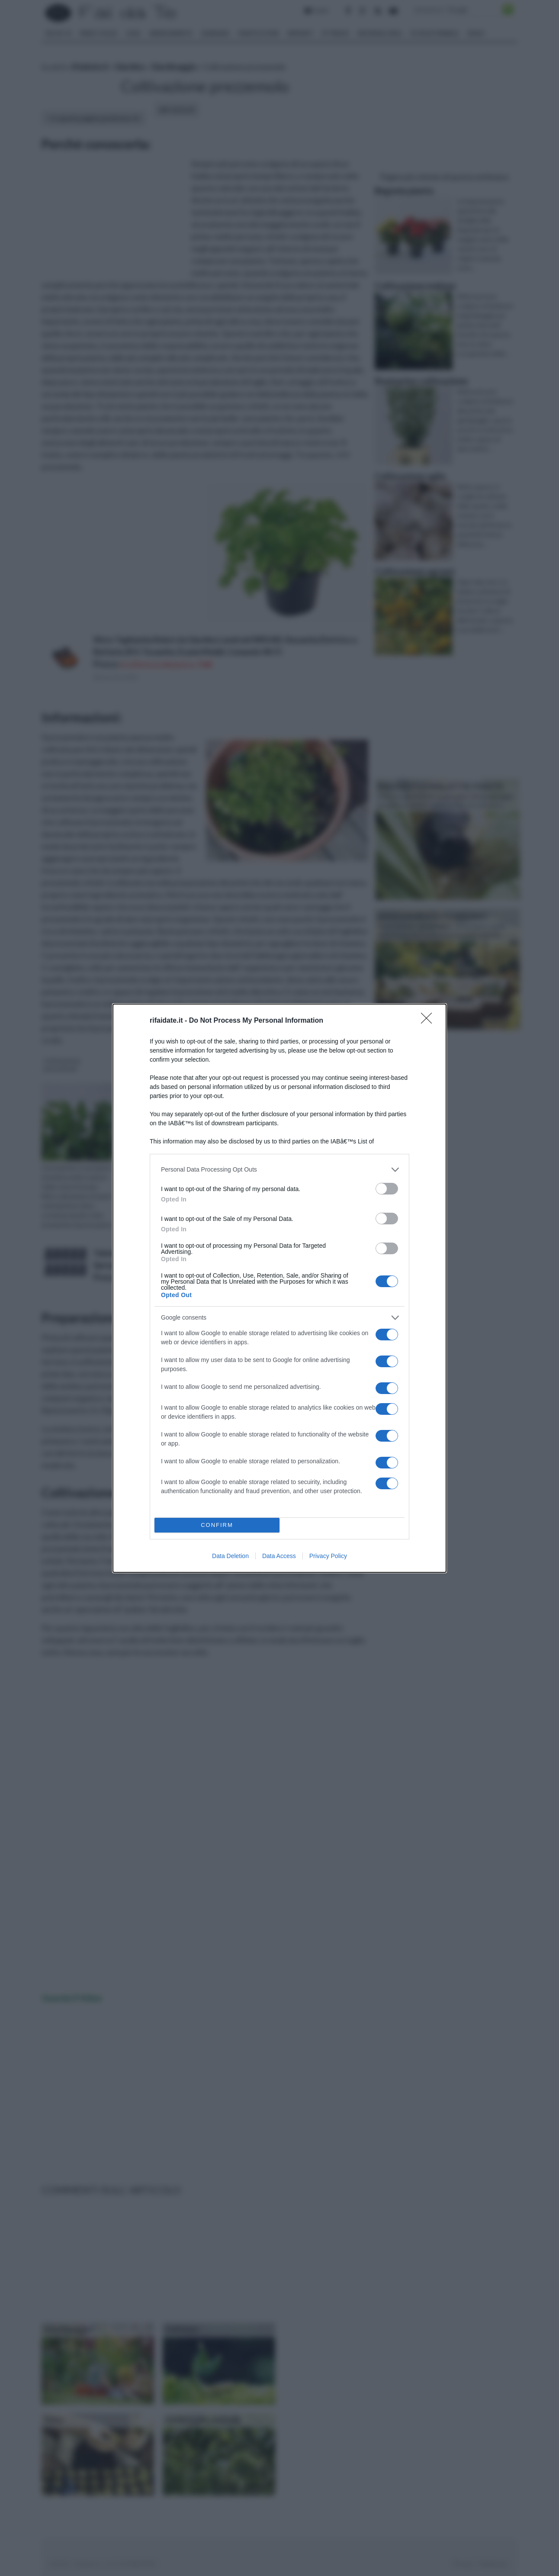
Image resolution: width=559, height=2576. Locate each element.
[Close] (429, 1021)
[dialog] (279, 1288)
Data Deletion (230, 1555)
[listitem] (279, 1169)
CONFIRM (217, 1525)
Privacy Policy (328, 1555)
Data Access (279, 1555)
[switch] (387, 1189)
